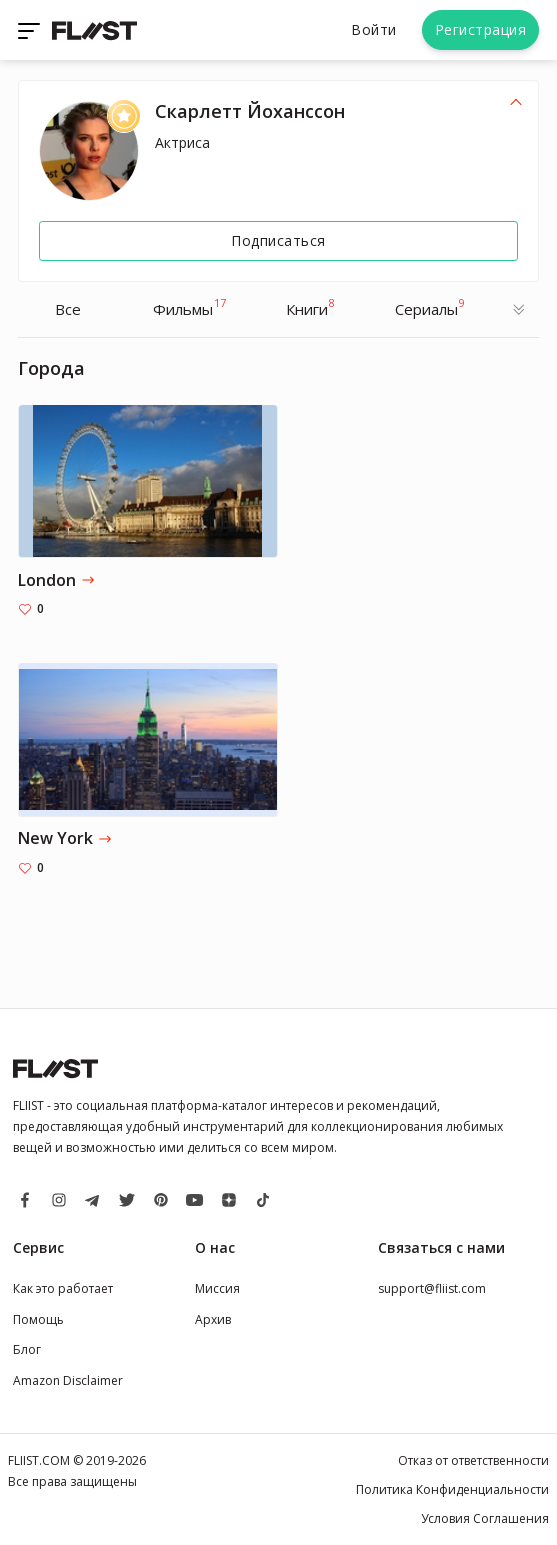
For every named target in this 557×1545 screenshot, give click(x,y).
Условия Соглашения (485, 1518)
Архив (213, 1319)
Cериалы (430, 307)
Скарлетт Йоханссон (250, 111)
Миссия (217, 1288)
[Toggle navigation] (31, 30)
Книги (310, 307)
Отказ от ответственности (473, 1460)
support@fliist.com (432, 1288)
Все (68, 309)
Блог (27, 1349)
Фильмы (189, 307)
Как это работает (63, 1288)
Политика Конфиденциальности (452, 1489)
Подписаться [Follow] (278, 240)
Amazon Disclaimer (68, 1380)
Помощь (38, 1319)
